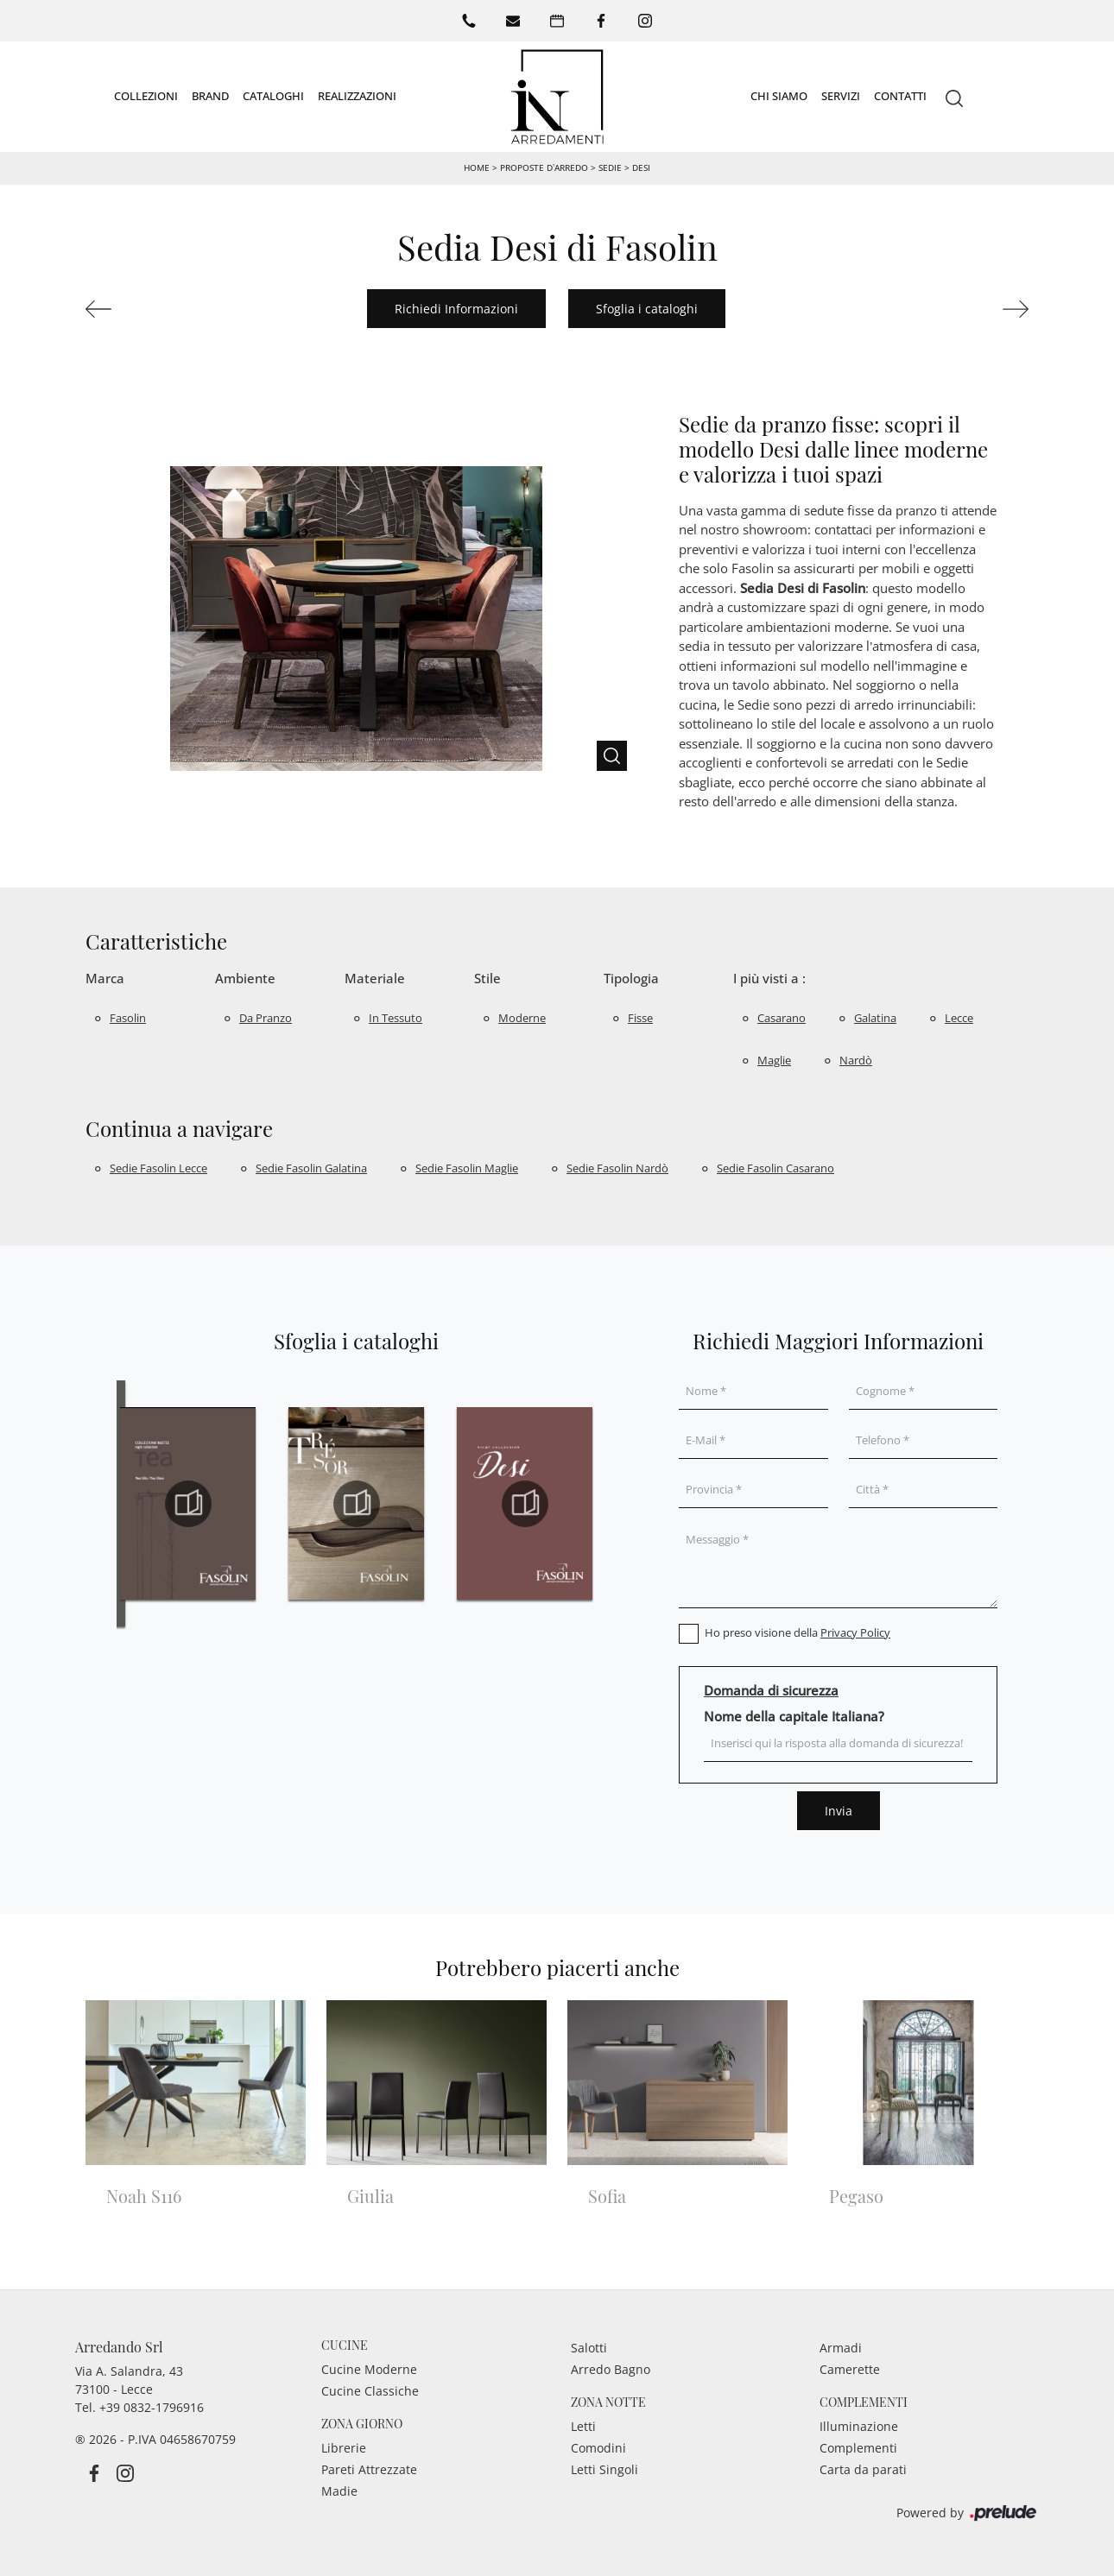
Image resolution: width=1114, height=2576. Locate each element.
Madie (339, 2491)
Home (477, 167)
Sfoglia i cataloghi (647, 308)
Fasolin (128, 1018)
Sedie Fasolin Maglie (466, 1168)
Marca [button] (104, 978)
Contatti (900, 96)
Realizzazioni (357, 96)
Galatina (875, 1018)
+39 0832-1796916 (151, 2407)
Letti (583, 2426)
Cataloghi (273, 96)
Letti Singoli (604, 2469)
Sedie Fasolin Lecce (158, 1168)
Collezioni (146, 96)
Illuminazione (859, 2426)
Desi (641, 167)
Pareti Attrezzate (369, 2469)
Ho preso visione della (797, 1632)
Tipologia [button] (631, 978)
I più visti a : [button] (769, 978)
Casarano (781, 1018)
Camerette (850, 2369)
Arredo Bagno (610, 2369)
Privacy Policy (855, 1632)
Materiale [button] (375, 978)
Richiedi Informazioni (456, 308)
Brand (210, 96)
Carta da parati (863, 2469)
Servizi (840, 96)
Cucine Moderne (369, 2369)
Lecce (959, 1018)
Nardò (855, 1060)
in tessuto (395, 1018)
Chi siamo (778, 96)
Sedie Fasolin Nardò (617, 1168)
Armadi (841, 2347)
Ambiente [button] (245, 978)
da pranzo (265, 1018)
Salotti (589, 2347)
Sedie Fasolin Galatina (311, 1168)
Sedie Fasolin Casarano (775, 1168)
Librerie (343, 2448)
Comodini (598, 2448)
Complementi (858, 2448)
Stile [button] (487, 978)
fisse (640, 1018)
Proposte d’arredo (544, 167)
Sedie (610, 167)
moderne (522, 1018)
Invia (838, 1811)
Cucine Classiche (370, 2391)
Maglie (774, 1060)
